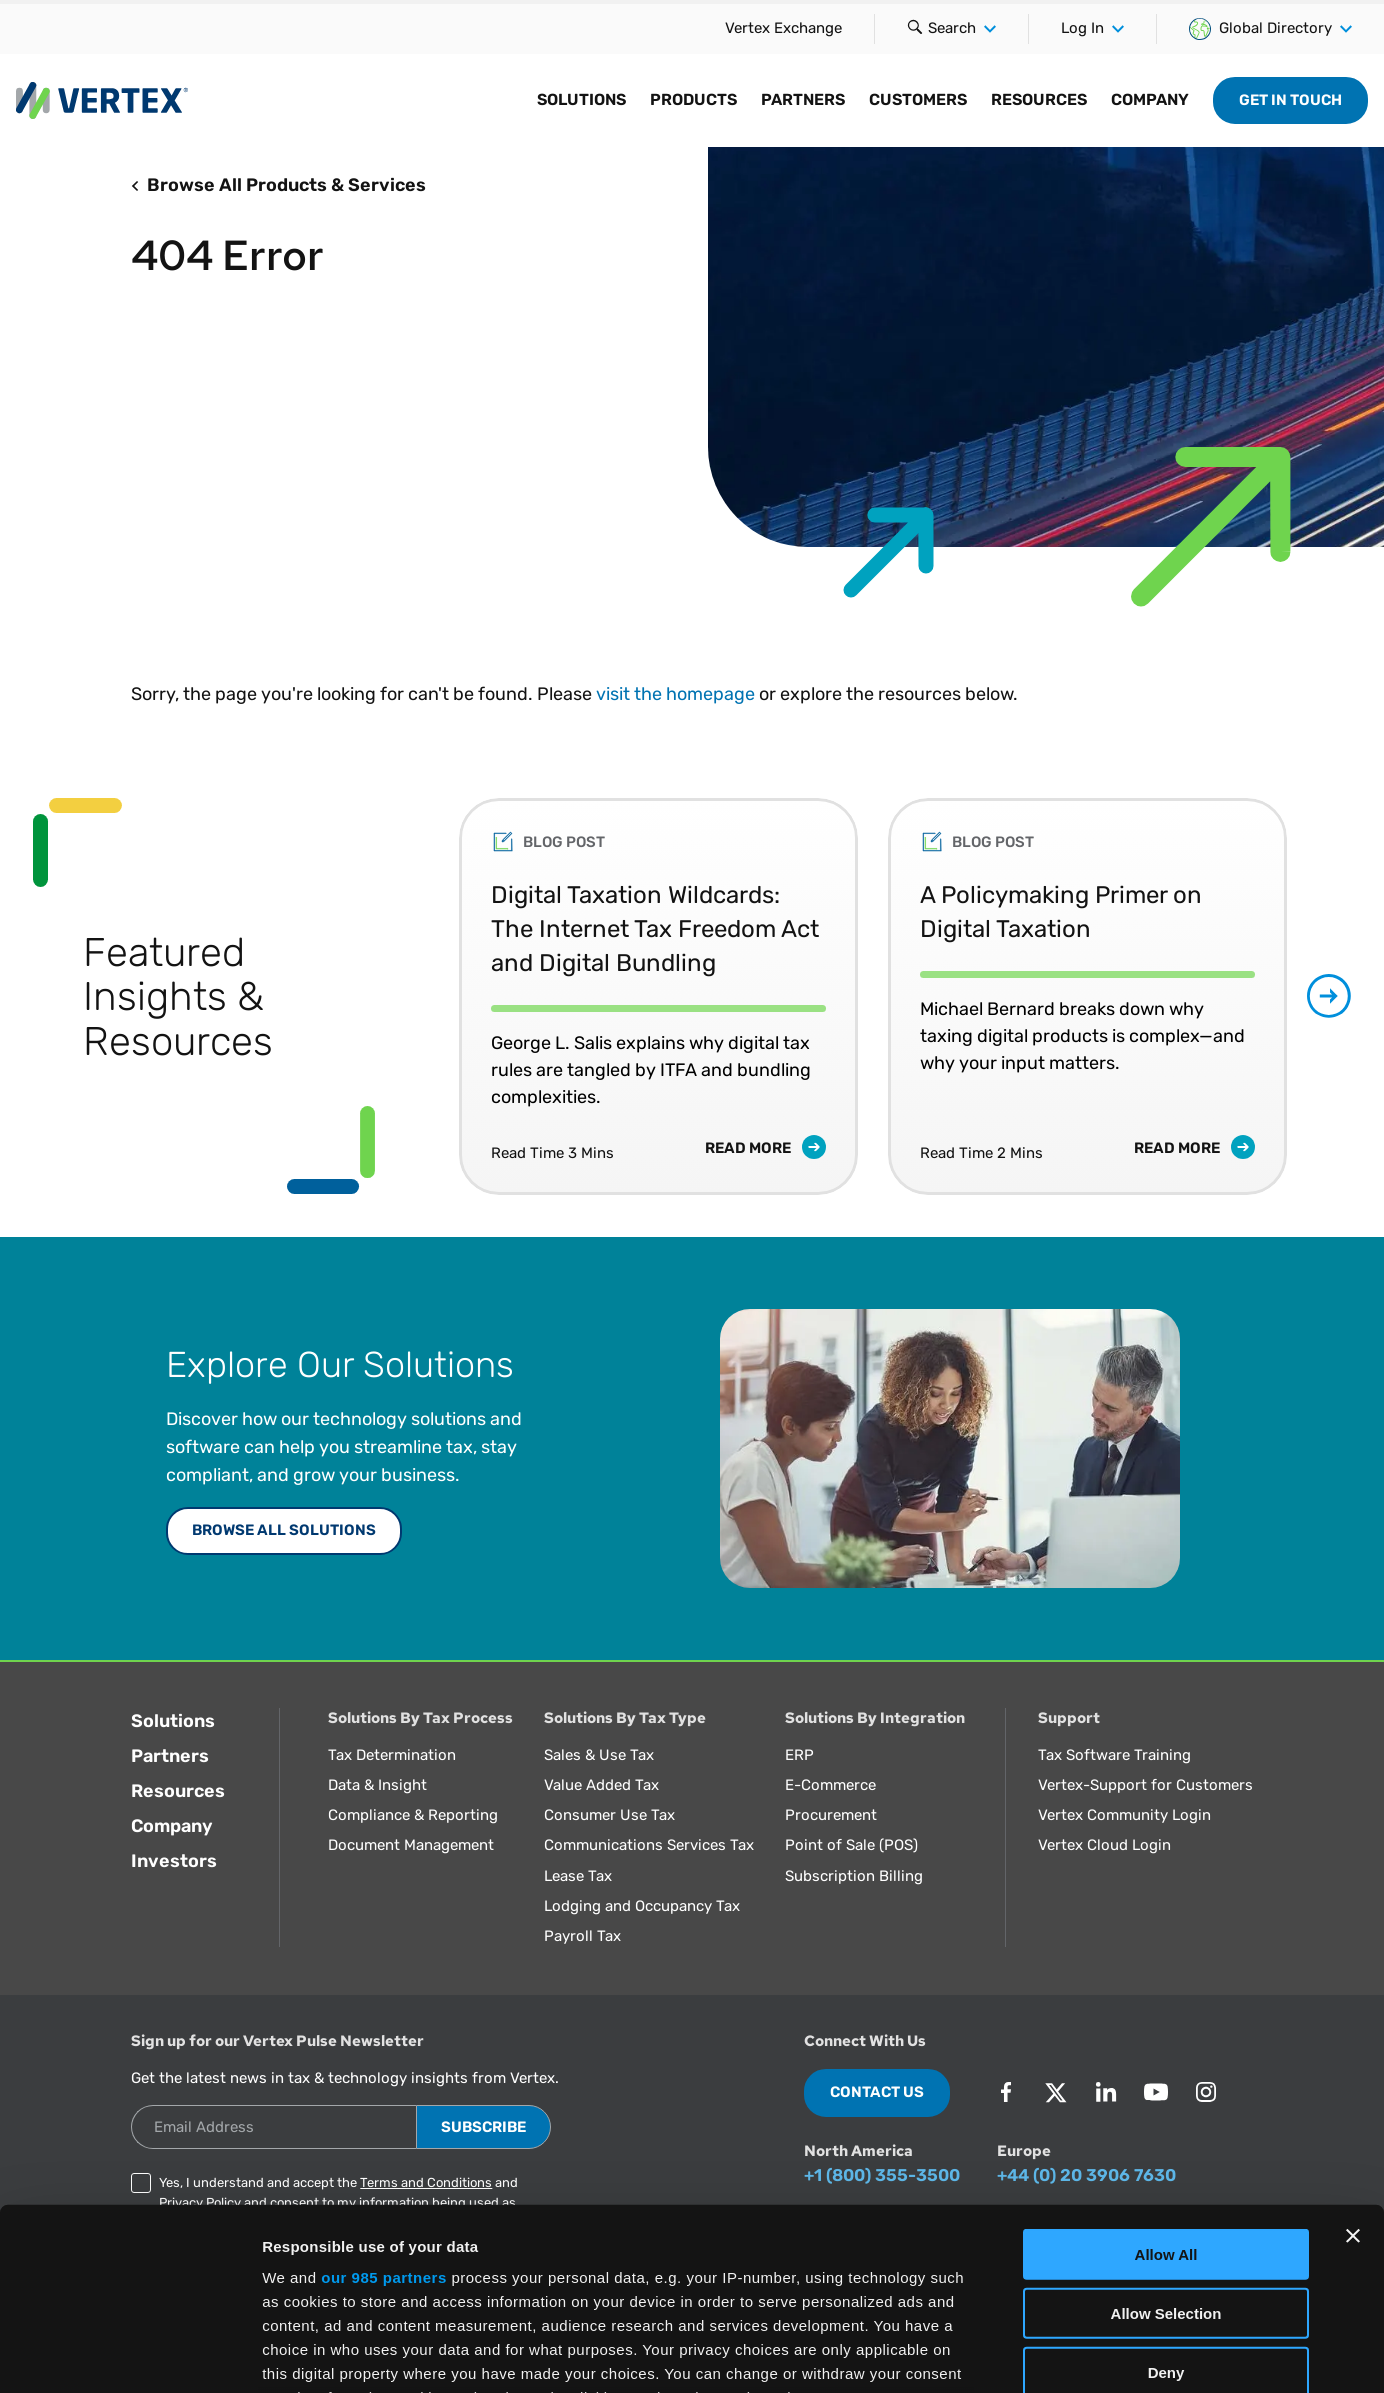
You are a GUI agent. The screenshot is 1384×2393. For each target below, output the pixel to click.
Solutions (581, 99)
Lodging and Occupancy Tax (642, 1906)
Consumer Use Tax (609, 1815)
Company (1150, 99)
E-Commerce (830, 1785)
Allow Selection (1166, 2142)
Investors (174, 1861)
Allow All (1166, 2084)
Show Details (1050, 2353)
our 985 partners (384, 2107)
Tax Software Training (1114, 1755)
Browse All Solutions (284, 1530)
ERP (799, 1755)
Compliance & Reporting (413, 1815)
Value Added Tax (601, 1785)
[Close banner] (1353, 2066)
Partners (803, 99)
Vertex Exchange (783, 28)
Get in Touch (1290, 100)
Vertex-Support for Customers (1145, 1785)
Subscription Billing (854, 1876)
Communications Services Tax (649, 1845)
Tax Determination (392, 1755)
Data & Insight (377, 1785)
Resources (1039, 99)
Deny (1166, 2201)
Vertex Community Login (1124, 1815)
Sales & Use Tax (599, 1755)
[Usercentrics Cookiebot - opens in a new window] (129, 2354)
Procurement (831, 1815)
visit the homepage (675, 694)
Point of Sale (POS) (851, 1845)
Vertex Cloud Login (1104, 1845)
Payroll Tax (582, 1936)
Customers (918, 99)
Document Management (411, 1845)
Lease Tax (578, 1876)
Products (693, 99)
